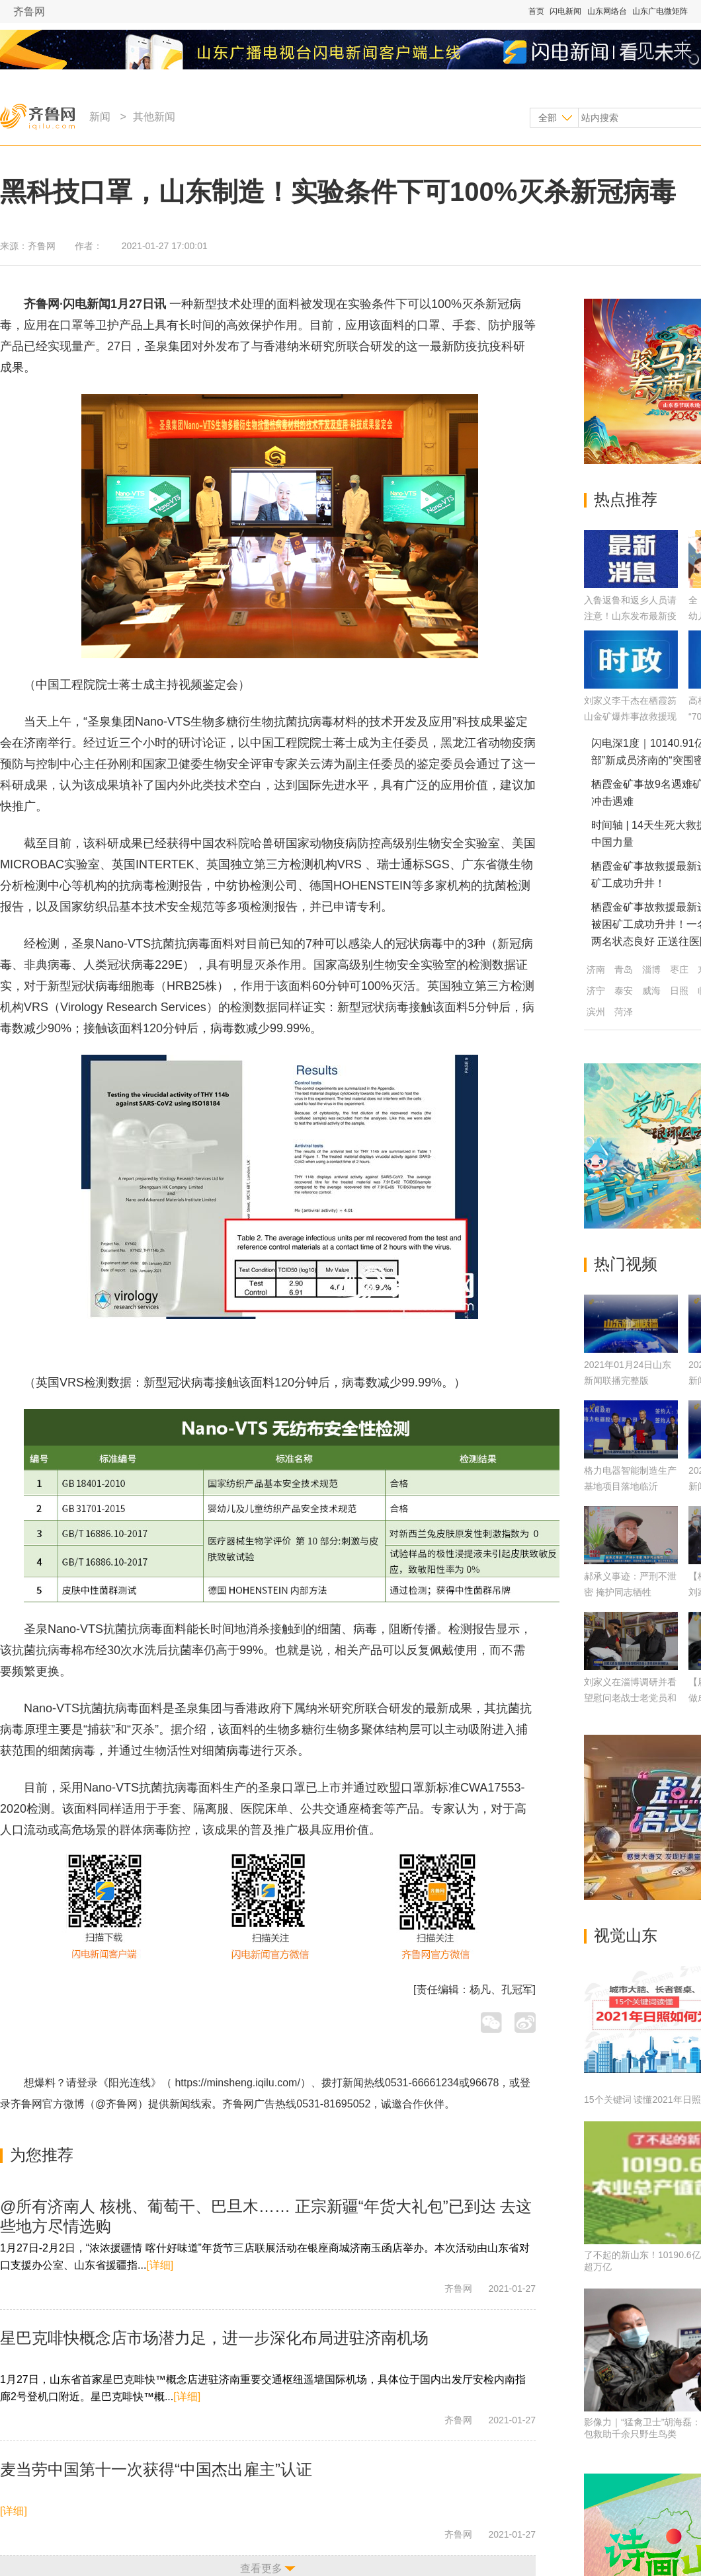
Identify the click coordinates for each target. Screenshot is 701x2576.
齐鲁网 (29, 11)
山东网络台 (607, 11)
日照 (679, 990)
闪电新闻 (565, 11)
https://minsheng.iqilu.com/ (237, 2082)
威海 (651, 990)
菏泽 (623, 1011)
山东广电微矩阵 (660, 11)
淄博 (651, 969)
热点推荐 (625, 499)
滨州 (596, 1011)
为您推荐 (41, 2155)
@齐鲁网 (116, 2103)
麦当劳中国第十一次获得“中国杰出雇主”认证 (156, 2469)
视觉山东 (625, 1935)
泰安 (623, 990)
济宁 (596, 990)
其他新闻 (154, 116)
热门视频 (625, 1264)
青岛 (623, 969)
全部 (547, 117)
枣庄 (679, 969)
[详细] (159, 2265)
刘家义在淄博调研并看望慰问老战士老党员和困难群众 (630, 1698)
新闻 (99, 116)
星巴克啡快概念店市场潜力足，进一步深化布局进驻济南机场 (214, 2338)
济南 (596, 969)
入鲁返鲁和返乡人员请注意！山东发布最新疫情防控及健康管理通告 (630, 616)
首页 (536, 11)
